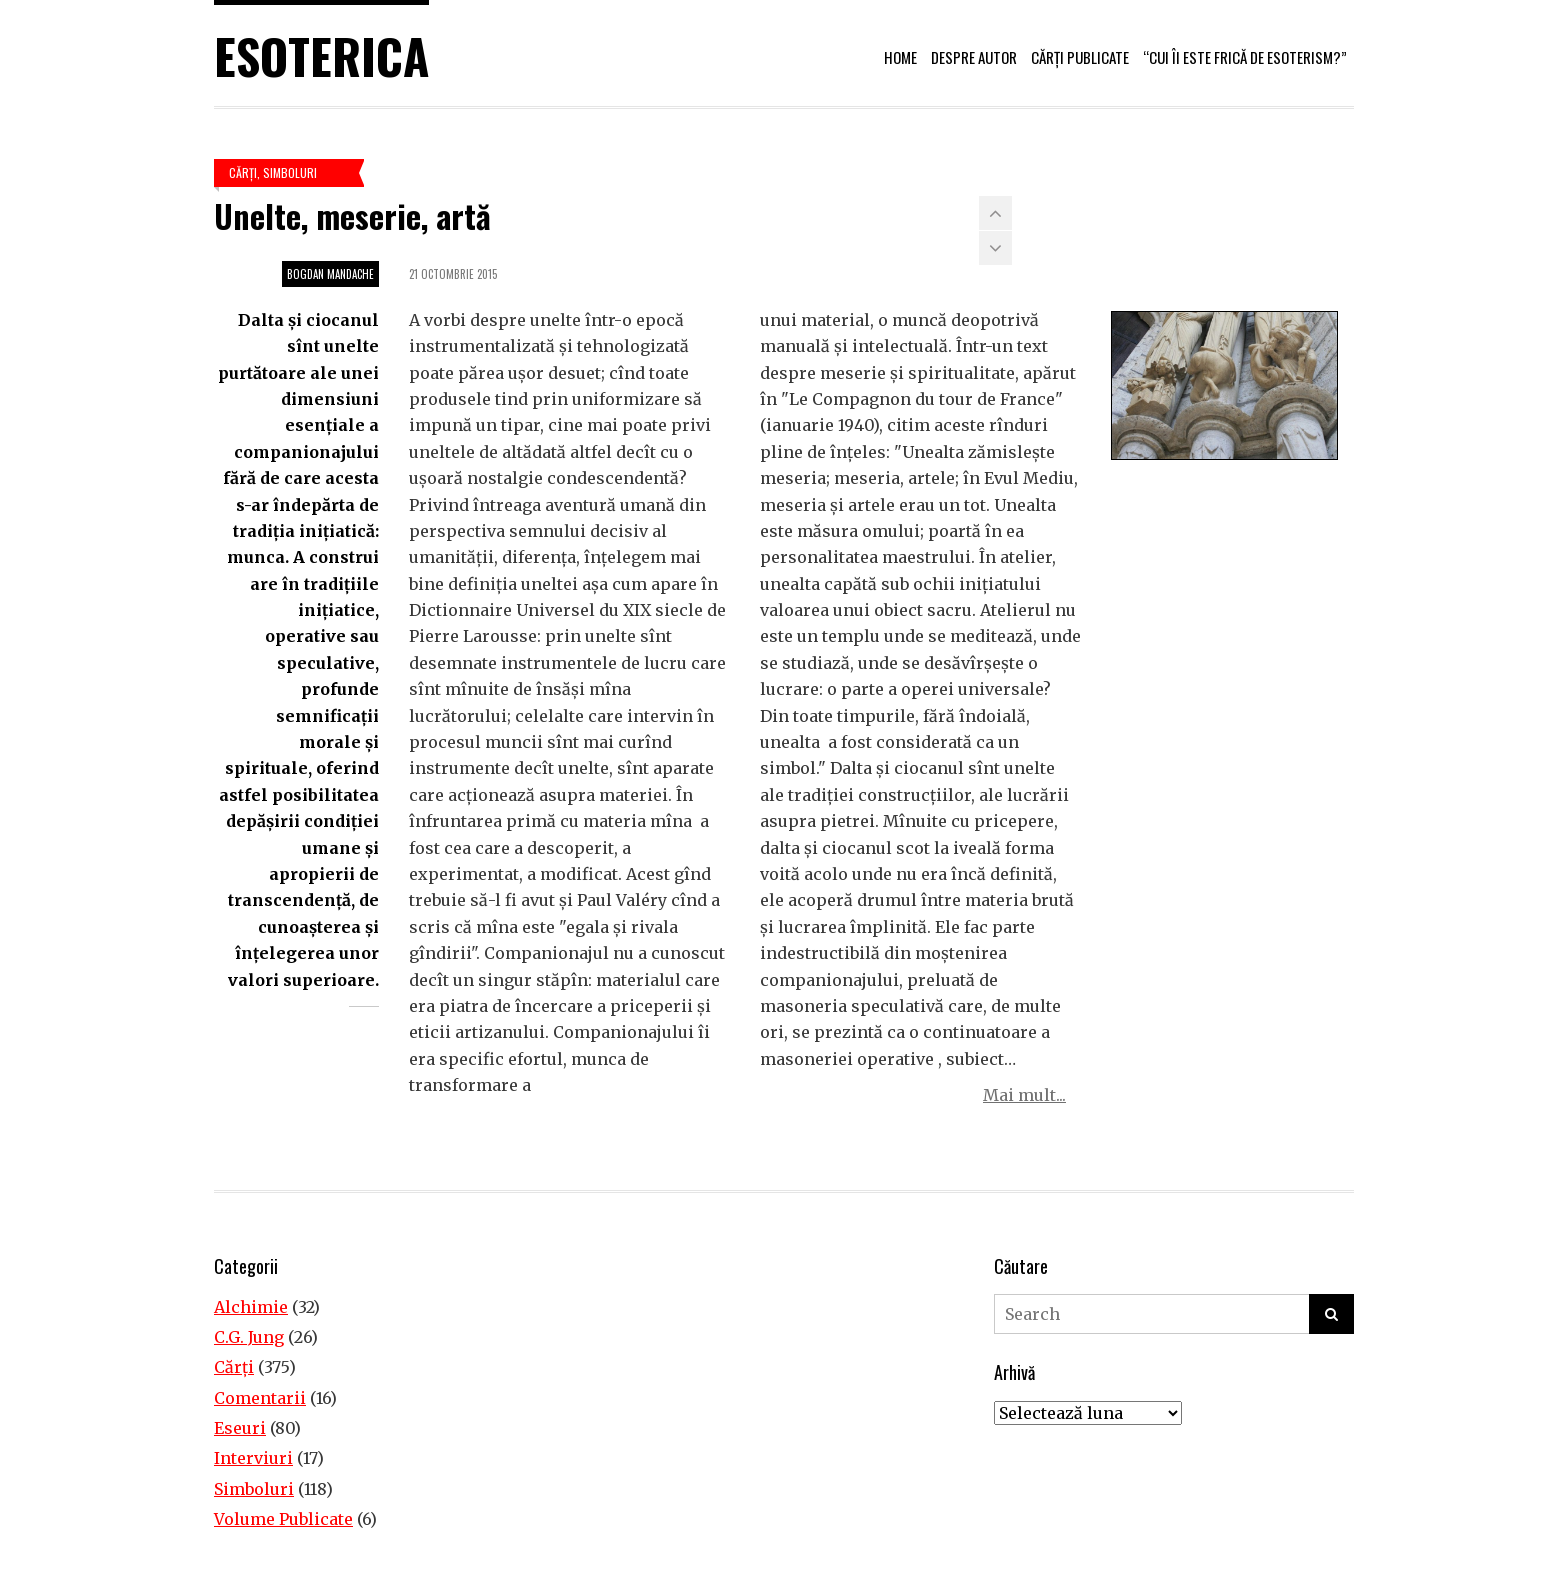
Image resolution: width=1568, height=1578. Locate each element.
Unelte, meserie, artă (352, 215)
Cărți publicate (1080, 57)
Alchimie (251, 1307)
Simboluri (290, 172)
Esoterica (321, 55)
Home (900, 57)
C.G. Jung (249, 1337)
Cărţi (243, 172)
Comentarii (260, 1398)
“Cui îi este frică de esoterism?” (1245, 57)
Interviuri (253, 1458)
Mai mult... (1024, 1095)
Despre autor (974, 57)
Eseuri (240, 1428)
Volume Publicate (283, 1519)
